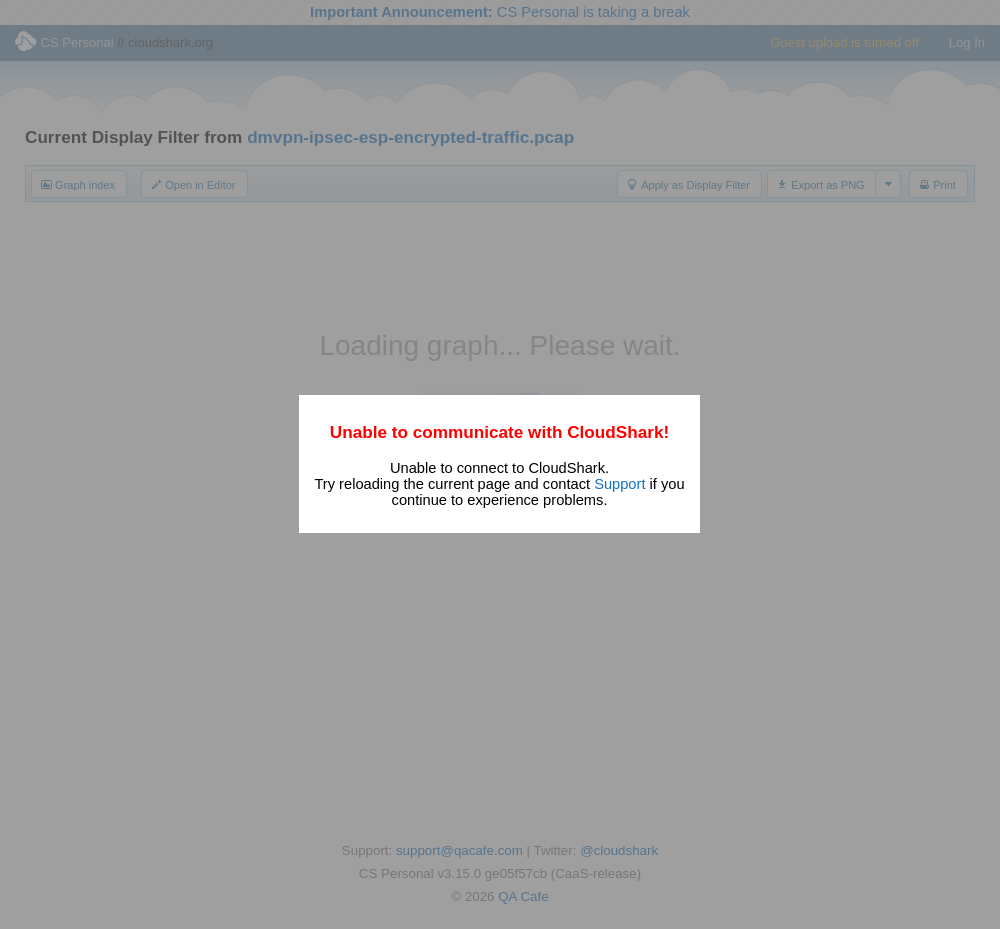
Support (619, 484)
